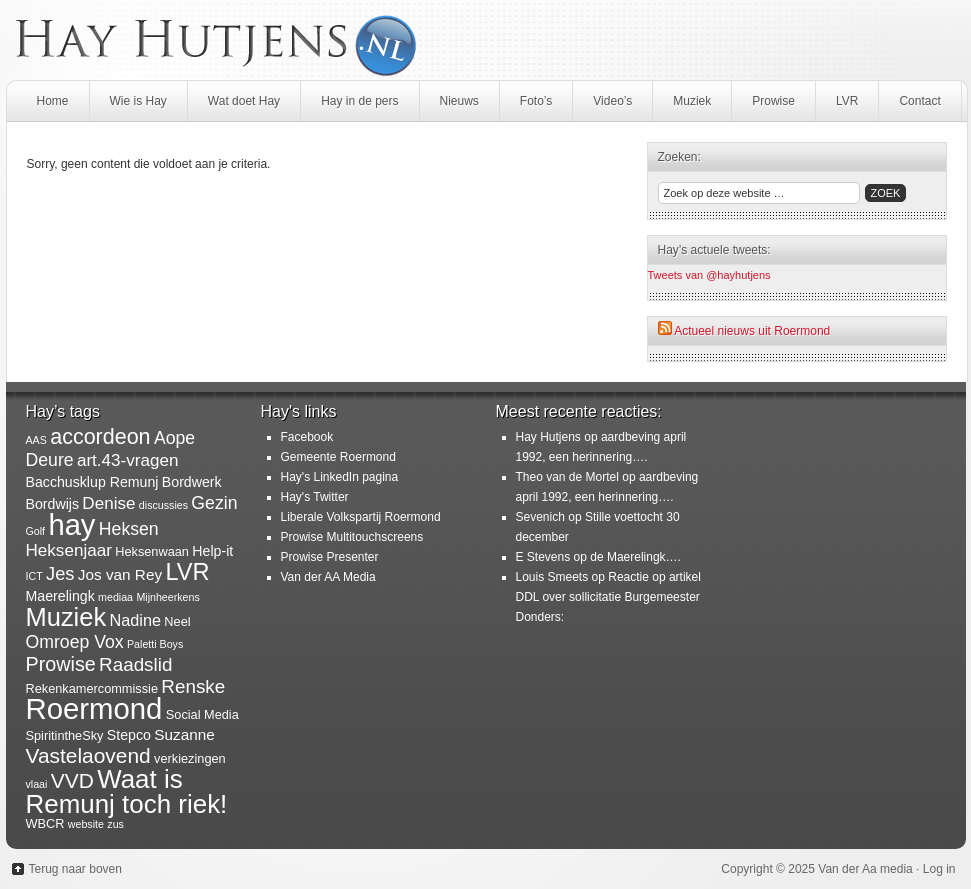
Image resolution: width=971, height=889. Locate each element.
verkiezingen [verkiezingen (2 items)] (190, 758)
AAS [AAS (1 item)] (36, 440)
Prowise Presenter (330, 557)
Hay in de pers (359, 101)
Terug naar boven (75, 869)
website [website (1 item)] (86, 824)
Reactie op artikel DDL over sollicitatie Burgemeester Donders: (608, 597)
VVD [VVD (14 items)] (72, 780)
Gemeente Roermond (338, 457)
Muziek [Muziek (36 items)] (66, 617)
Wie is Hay (138, 101)
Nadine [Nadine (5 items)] (136, 620)
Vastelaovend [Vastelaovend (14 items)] (88, 755)
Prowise (773, 101)
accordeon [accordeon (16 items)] (100, 437)
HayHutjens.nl (486, 40)
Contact (919, 101)
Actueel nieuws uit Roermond (752, 331)
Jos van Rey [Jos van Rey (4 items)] (120, 574)
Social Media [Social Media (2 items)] (202, 714)
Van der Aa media (865, 869)
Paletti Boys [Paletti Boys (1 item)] (155, 644)
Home (53, 101)
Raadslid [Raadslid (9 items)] (135, 664)
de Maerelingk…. (635, 557)
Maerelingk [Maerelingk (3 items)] (60, 596)
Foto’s (536, 101)
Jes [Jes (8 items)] (60, 573)
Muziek (692, 101)
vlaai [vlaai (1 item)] (37, 784)
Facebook (307, 437)
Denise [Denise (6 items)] (108, 503)
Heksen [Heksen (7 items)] (129, 529)
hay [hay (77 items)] (71, 525)
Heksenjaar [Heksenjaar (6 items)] (69, 550)
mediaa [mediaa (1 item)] (115, 597)
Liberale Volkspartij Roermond (361, 517)
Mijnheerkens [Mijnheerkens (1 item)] (167, 597)
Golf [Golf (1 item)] (36, 531)
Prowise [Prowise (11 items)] (61, 664)
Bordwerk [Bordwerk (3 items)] (192, 482)
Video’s (612, 101)
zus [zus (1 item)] (115, 824)
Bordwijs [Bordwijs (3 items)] (53, 504)
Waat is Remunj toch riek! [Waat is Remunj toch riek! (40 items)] (127, 791)
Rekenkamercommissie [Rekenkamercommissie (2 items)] (92, 688)
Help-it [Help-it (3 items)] (212, 551)
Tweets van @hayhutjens (709, 275)
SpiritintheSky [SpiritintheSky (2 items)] (65, 735)
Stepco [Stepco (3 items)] (129, 735)
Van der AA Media (328, 577)
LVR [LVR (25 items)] (187, 572)
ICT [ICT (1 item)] (34, 576)
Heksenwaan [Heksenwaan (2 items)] (152, 551)
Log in (939, 869)
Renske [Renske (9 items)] (193, 686)
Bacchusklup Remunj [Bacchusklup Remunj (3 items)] (92, 482)
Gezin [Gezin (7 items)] (214, 503)
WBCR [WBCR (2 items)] (45, 823)
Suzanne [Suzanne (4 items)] (184, 734)
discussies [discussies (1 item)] (163, 505)
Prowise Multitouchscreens (352, 537)
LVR (847, 101)
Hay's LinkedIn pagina (340, 477)
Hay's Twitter (315, 497)
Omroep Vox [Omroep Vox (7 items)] (75, 642)
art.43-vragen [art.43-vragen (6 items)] (128, 460)
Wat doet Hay (244, 101)
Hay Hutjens (548, 437)
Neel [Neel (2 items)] (177, 621)
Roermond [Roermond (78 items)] (94, 708)
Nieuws (459, 101)
